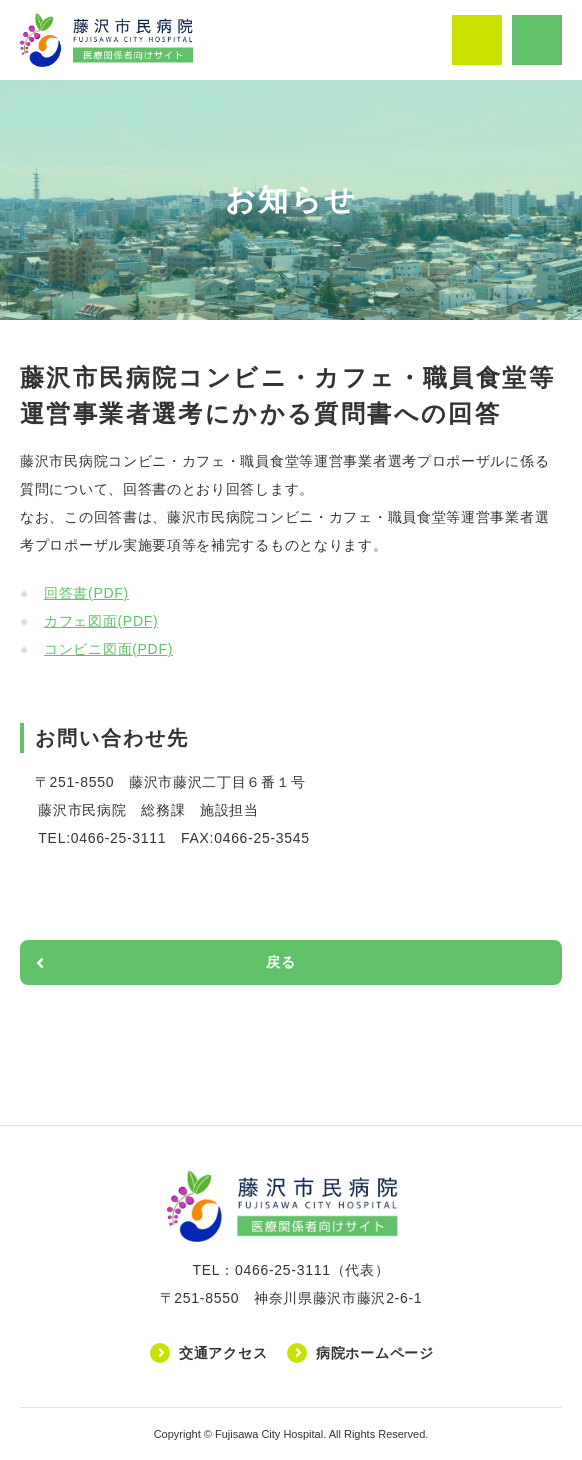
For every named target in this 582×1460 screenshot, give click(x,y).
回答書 (86, 593)
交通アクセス (223, 1353)
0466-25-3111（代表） (312, 1270)
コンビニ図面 (108, 649)
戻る (280, 962)
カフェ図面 (101, 621)
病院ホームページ (375, 1353)
